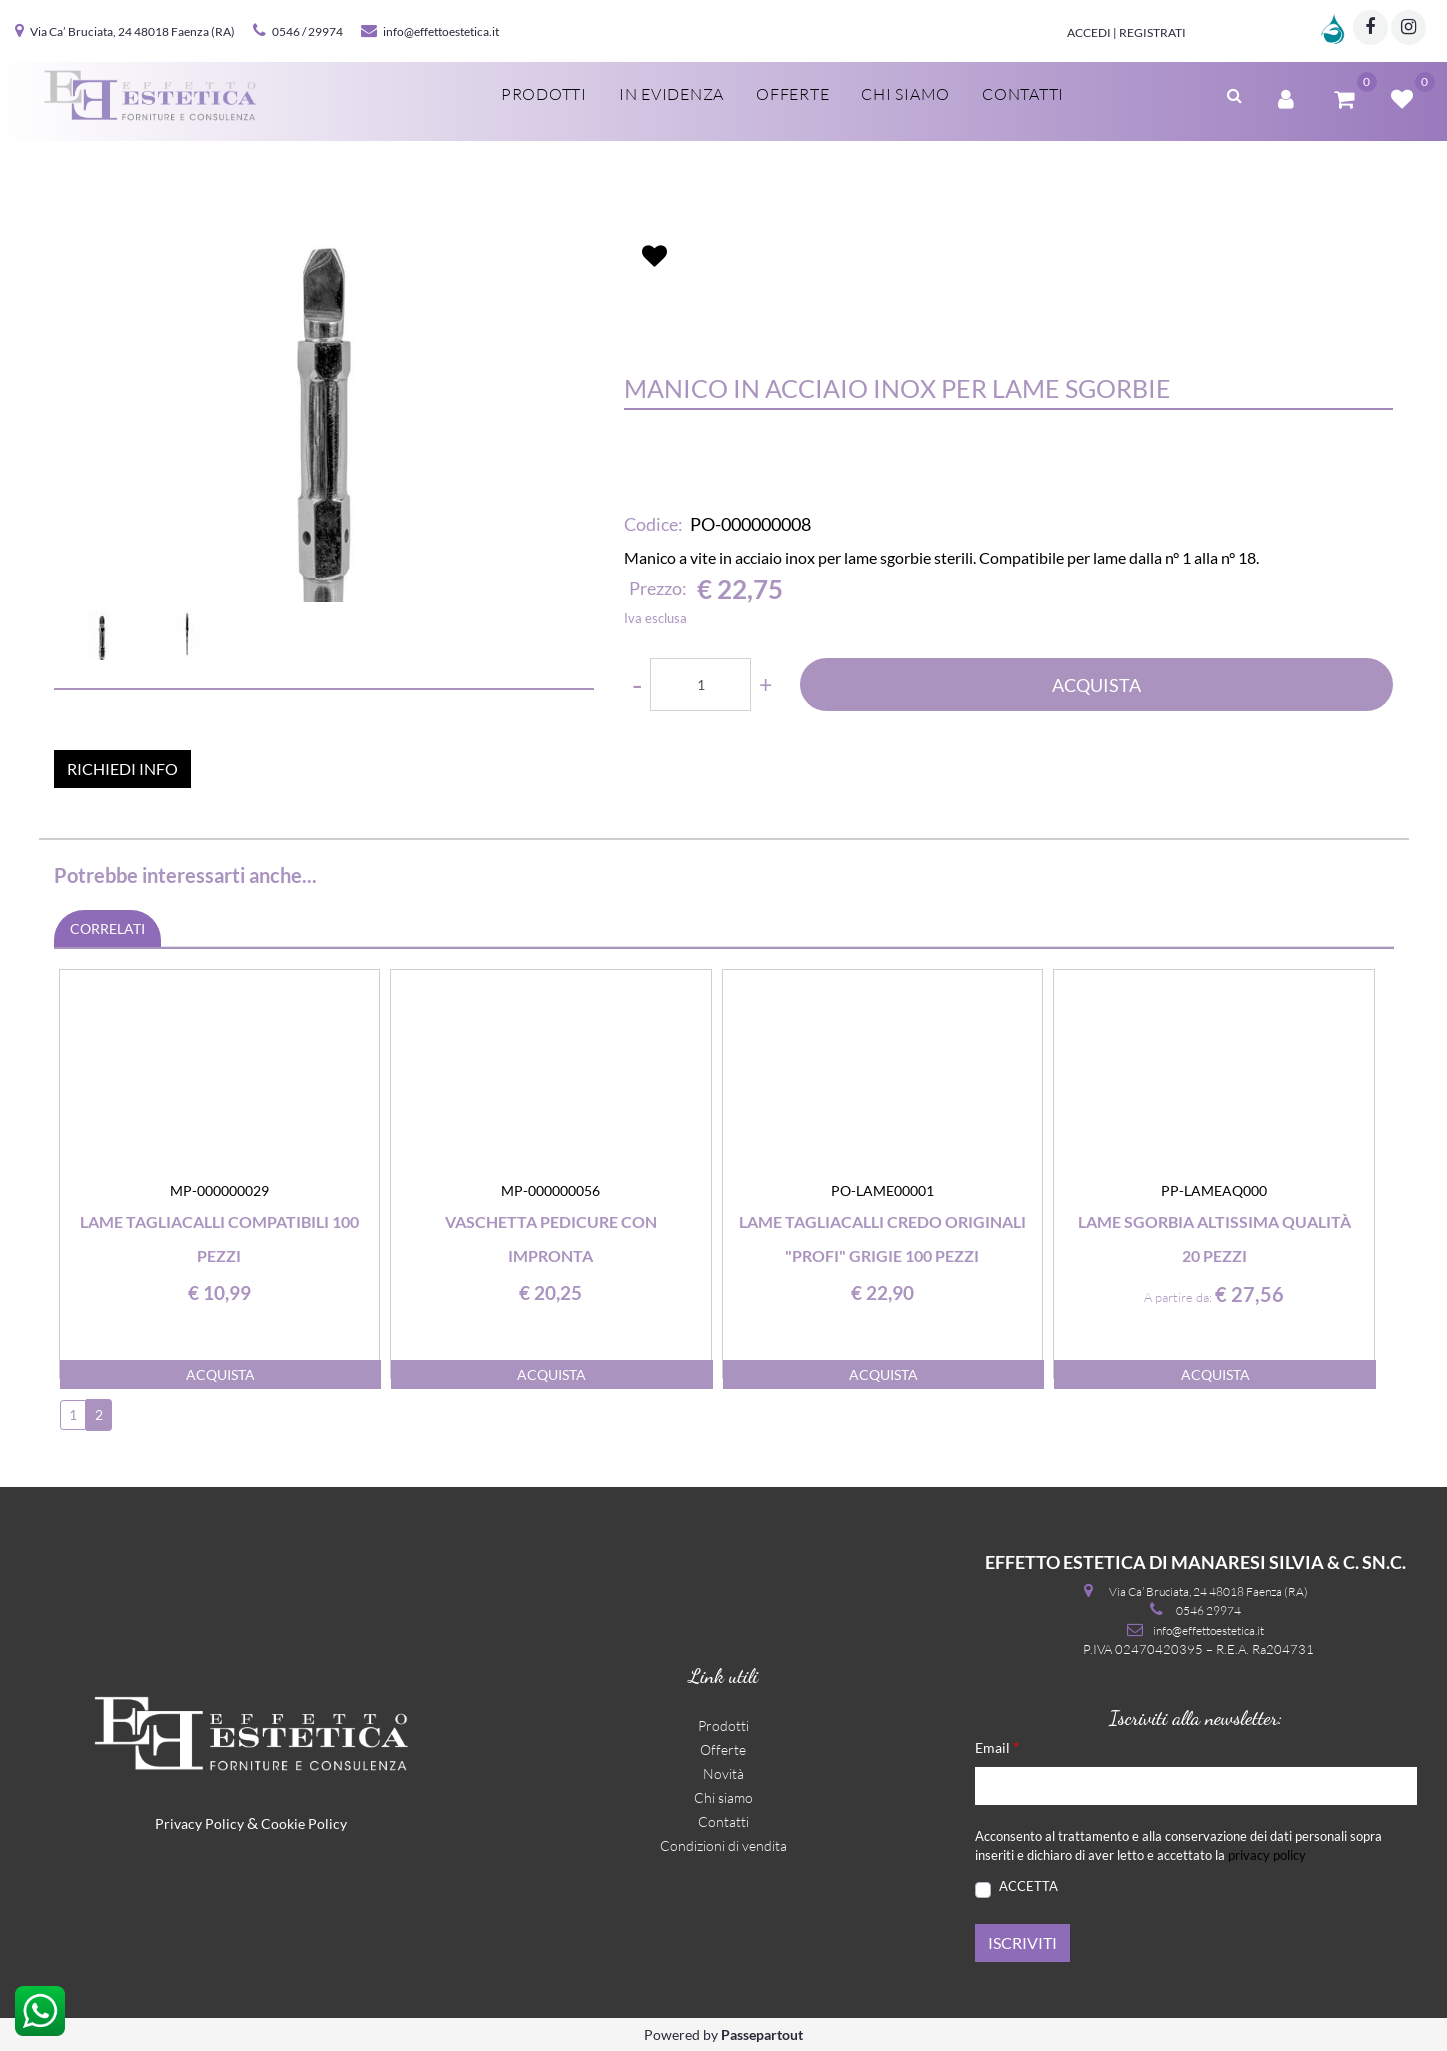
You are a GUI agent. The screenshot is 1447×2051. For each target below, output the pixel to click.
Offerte (723, 1749)
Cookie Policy (304, 1823)
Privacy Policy (199, 1823)
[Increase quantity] (765, 684)
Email (997, 1746)
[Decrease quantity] (637, 684)
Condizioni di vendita (723, 1845)
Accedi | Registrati (1126, 32)
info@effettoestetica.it (441, 31)
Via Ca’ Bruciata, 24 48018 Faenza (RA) (132, 31)
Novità (723, 1773)
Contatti (723, 1821)
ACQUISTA (1096, 685)
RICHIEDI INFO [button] (122, 768)
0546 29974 (1208, 1610)
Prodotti (723, 1725)
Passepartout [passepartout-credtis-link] (762, 2034)
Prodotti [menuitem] (544, 94)
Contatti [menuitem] (1023, 94)
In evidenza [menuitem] (671, 94)
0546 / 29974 (307, 31)
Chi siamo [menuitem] (905, 94)
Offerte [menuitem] (792, 94)
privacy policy (1267, 1855)
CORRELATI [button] (107, 928)
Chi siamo (723, 1797)
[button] (324, 402)
